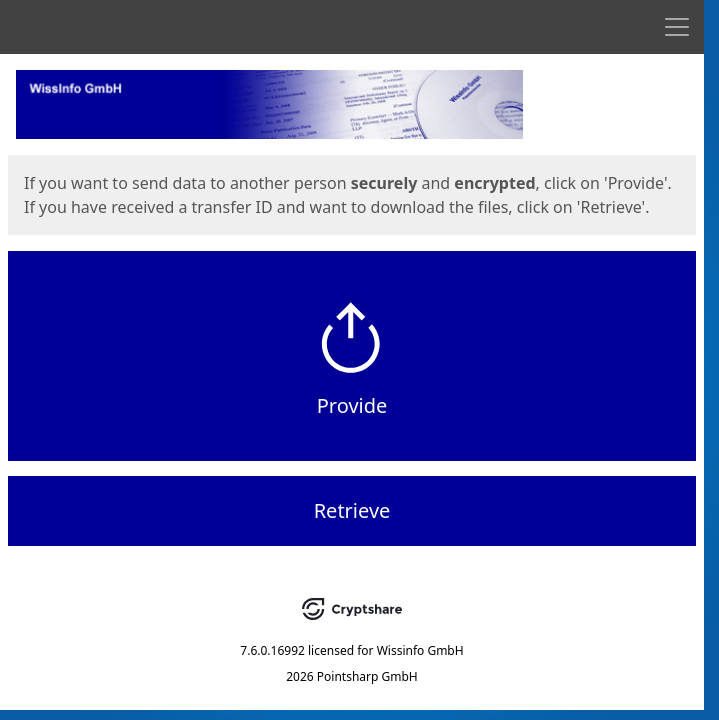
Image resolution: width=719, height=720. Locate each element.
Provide (352, 405)
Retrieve (352, 510)
